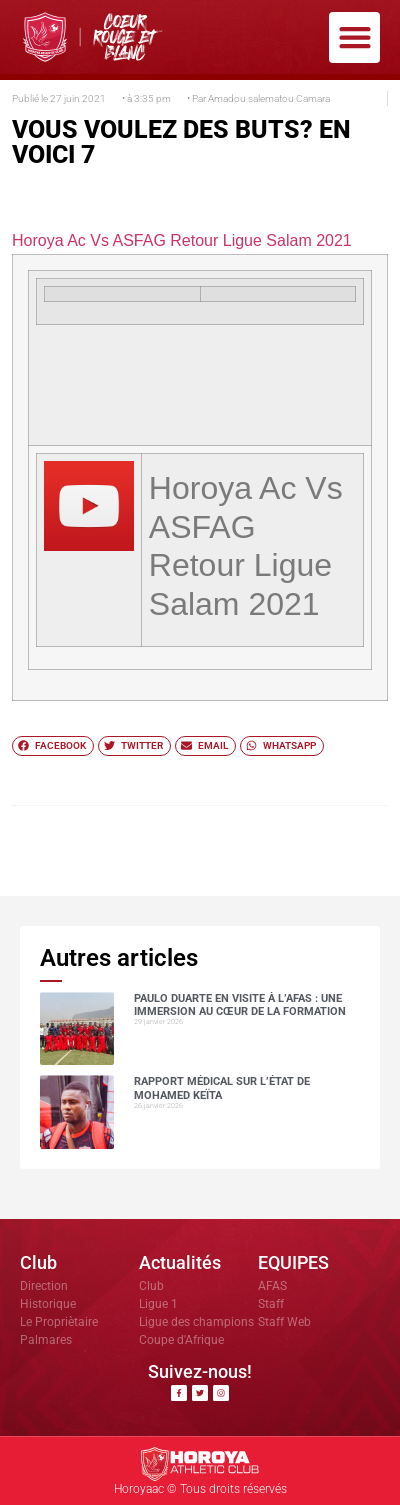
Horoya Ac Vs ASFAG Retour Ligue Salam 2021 (182, 240)
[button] (354, 37)
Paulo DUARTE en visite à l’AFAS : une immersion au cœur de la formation (240, 1005)
